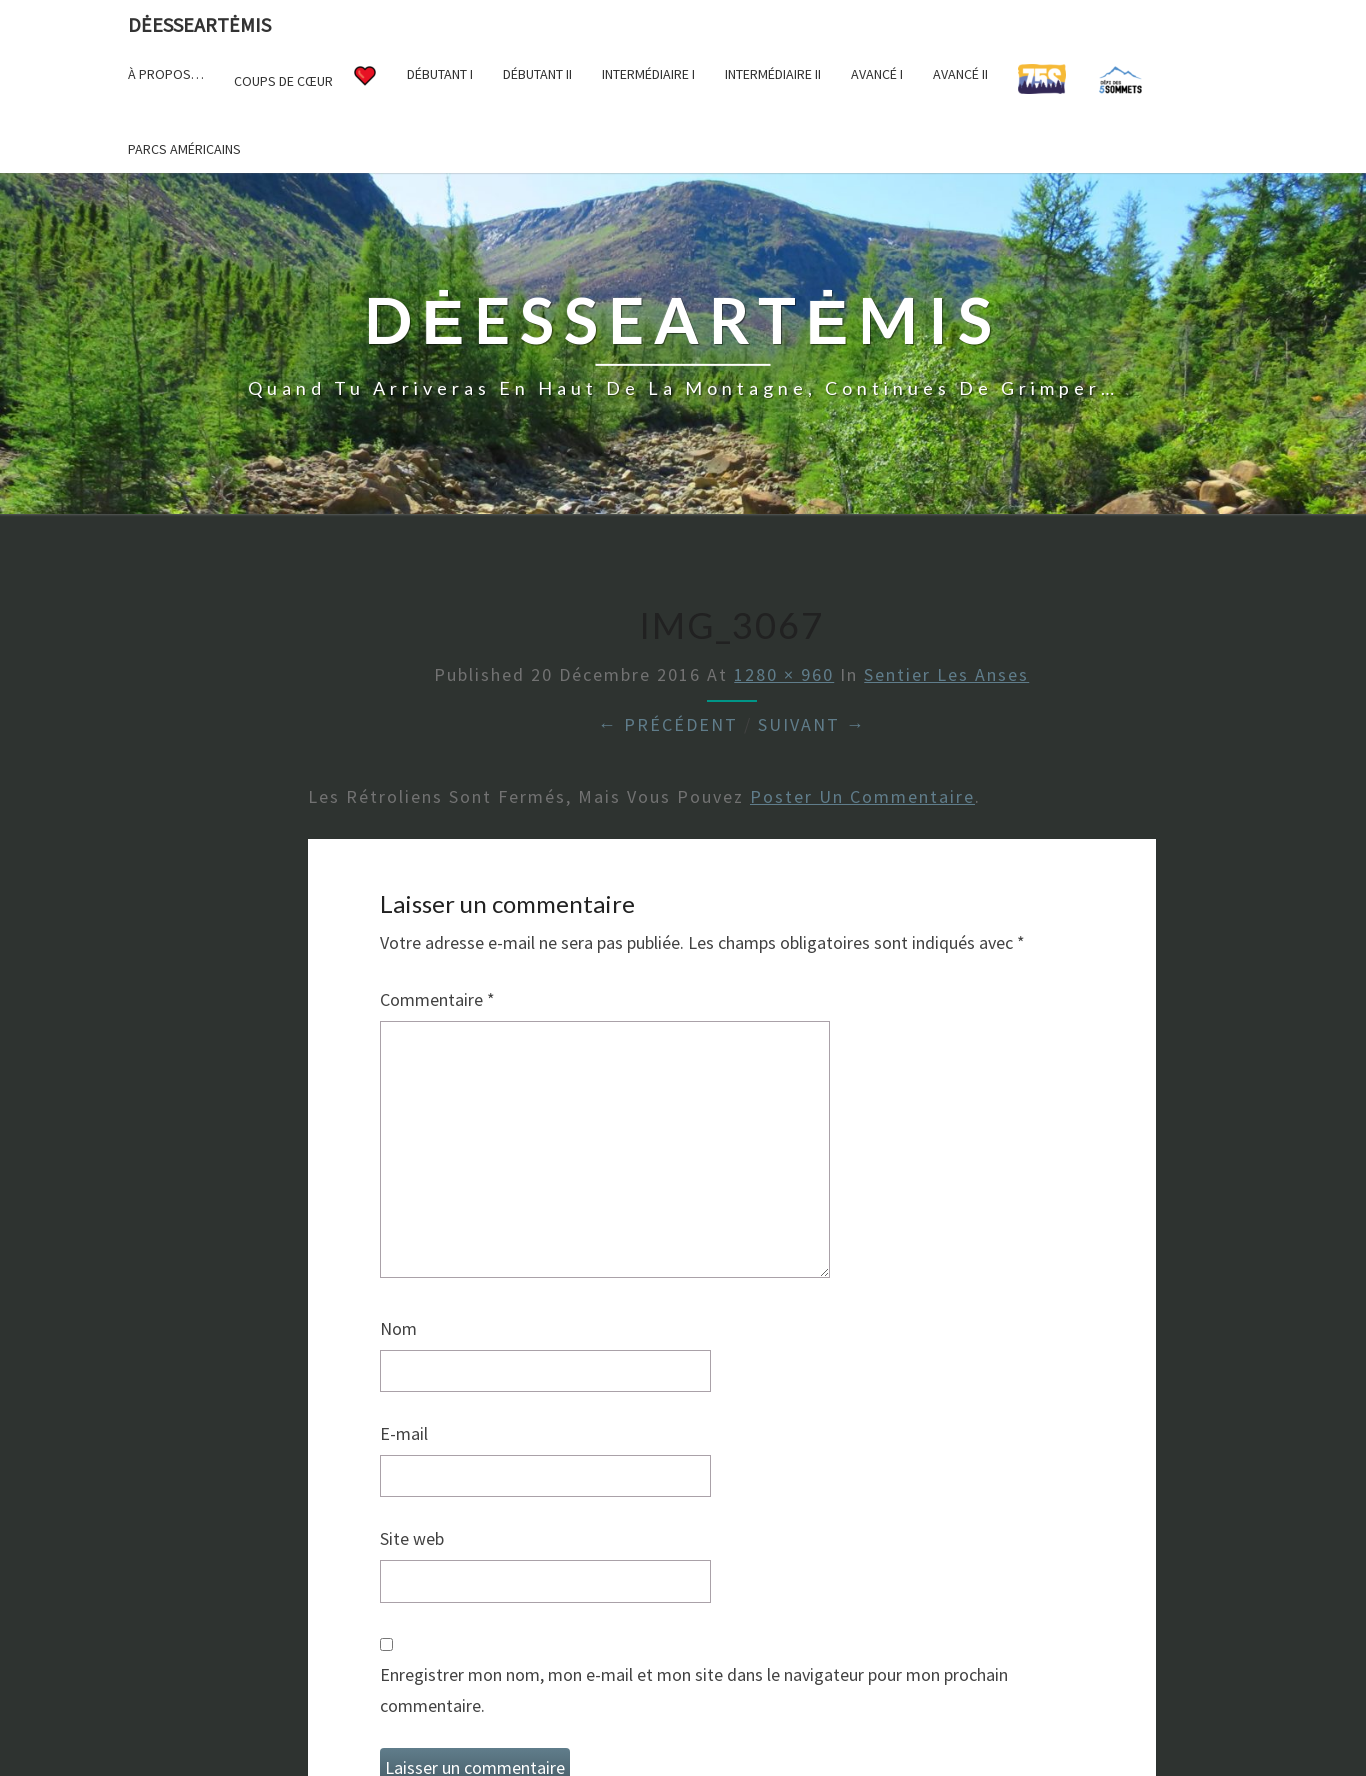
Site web (412, 1538)
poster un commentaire (862, 796)
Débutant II (537, 74)
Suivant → (812, 724)
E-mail (404, 1433)
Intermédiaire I (648, 74)
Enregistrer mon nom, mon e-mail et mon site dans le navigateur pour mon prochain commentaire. (694, 1690)
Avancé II (960, 74)
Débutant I (440, 74)
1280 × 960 (784, 674)
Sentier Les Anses (946, 674)
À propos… (166, 74)
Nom (398, 1328)
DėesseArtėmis (199, 24)
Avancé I (877, 74)
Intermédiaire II (773, 74)
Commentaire (437, 999)
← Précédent (668, 724)
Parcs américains (184, 149)
